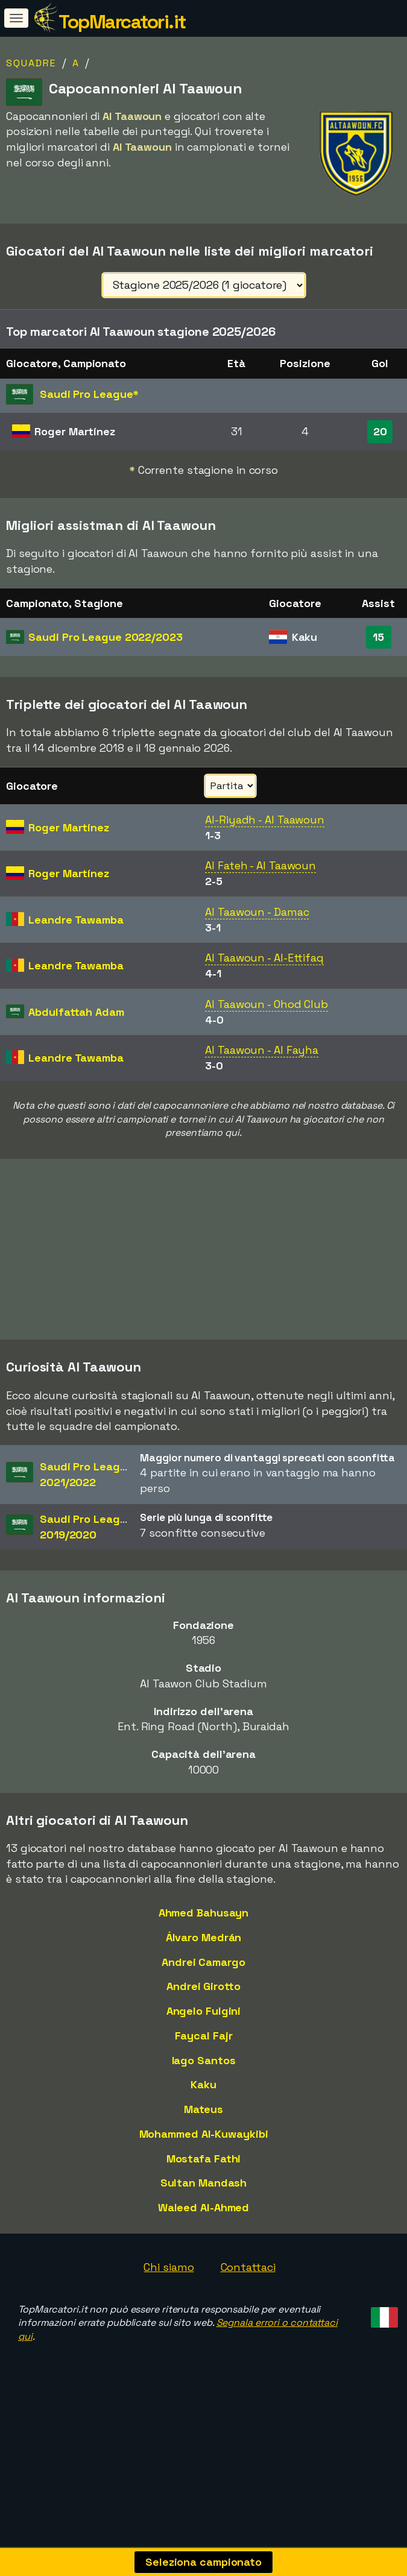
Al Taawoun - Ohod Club (266, 1004)
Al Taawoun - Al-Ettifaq (264, 958)
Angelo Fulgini (203, 2014)
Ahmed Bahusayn (204, 1916)
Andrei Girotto (203, 1990)
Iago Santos (204, 2064)
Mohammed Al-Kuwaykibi (203, 2137)
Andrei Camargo (203, 1966)
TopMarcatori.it (122, 22)
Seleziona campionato (203, 2562)
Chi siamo (169, 2271)
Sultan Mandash (203, 2186)
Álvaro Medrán (204, 1941)
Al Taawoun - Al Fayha (261, 1050)
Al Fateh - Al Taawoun (260, 865)
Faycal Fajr (204, 2039)
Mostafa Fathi (203, 2161)
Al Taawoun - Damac (257, 912)
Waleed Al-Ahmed (204, 2211)
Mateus (203, 2113)
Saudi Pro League (105, 637)
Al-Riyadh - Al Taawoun (264, 820)
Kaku (203, 2088)
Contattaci (248, 2271)
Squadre (31, 63)
